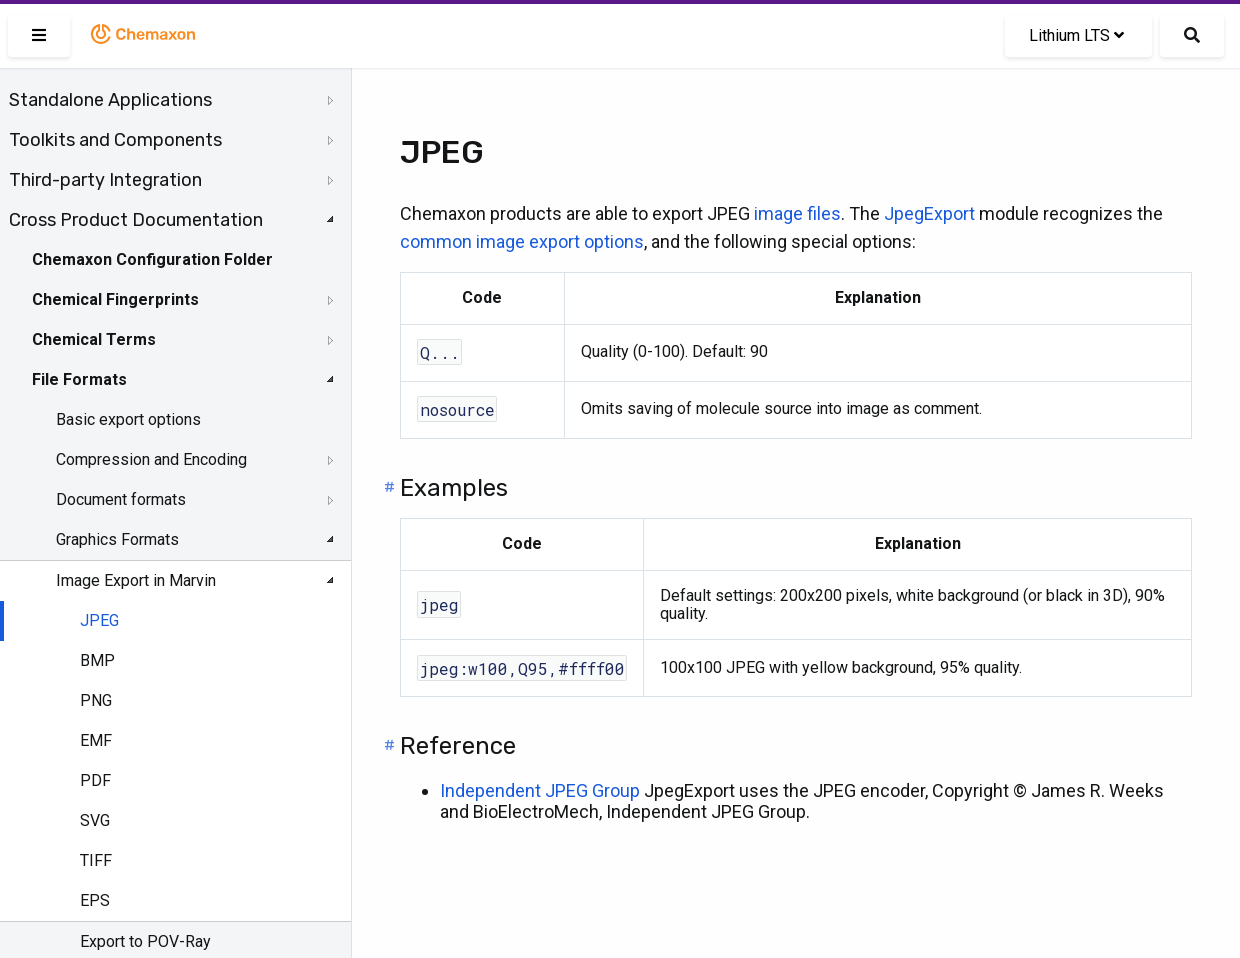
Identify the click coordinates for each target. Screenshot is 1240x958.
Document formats (121, 499)
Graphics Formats (117, 539)
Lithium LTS (1076, 35)
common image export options (522, 241)
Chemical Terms (94, 339)
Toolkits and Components (115, 140)
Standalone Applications (110, 100)
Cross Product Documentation (136, 220)
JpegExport (929, 213)
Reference (458, 746)
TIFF (96, 860)
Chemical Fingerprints (115, 299)
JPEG (99, 620)
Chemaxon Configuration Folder (152, 259)
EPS (95, 900)
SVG (95, 820)
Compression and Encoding (151, 459)
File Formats (79, 379)
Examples (454, 488)
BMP (97, 660)
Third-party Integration (105, 180)
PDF (95, 780)
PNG (96, 700)
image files (797, 213)
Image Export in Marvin (136, 580)
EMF (96, 740)
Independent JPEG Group (540, 790)
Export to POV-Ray (145, 941)
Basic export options (128, 419)
